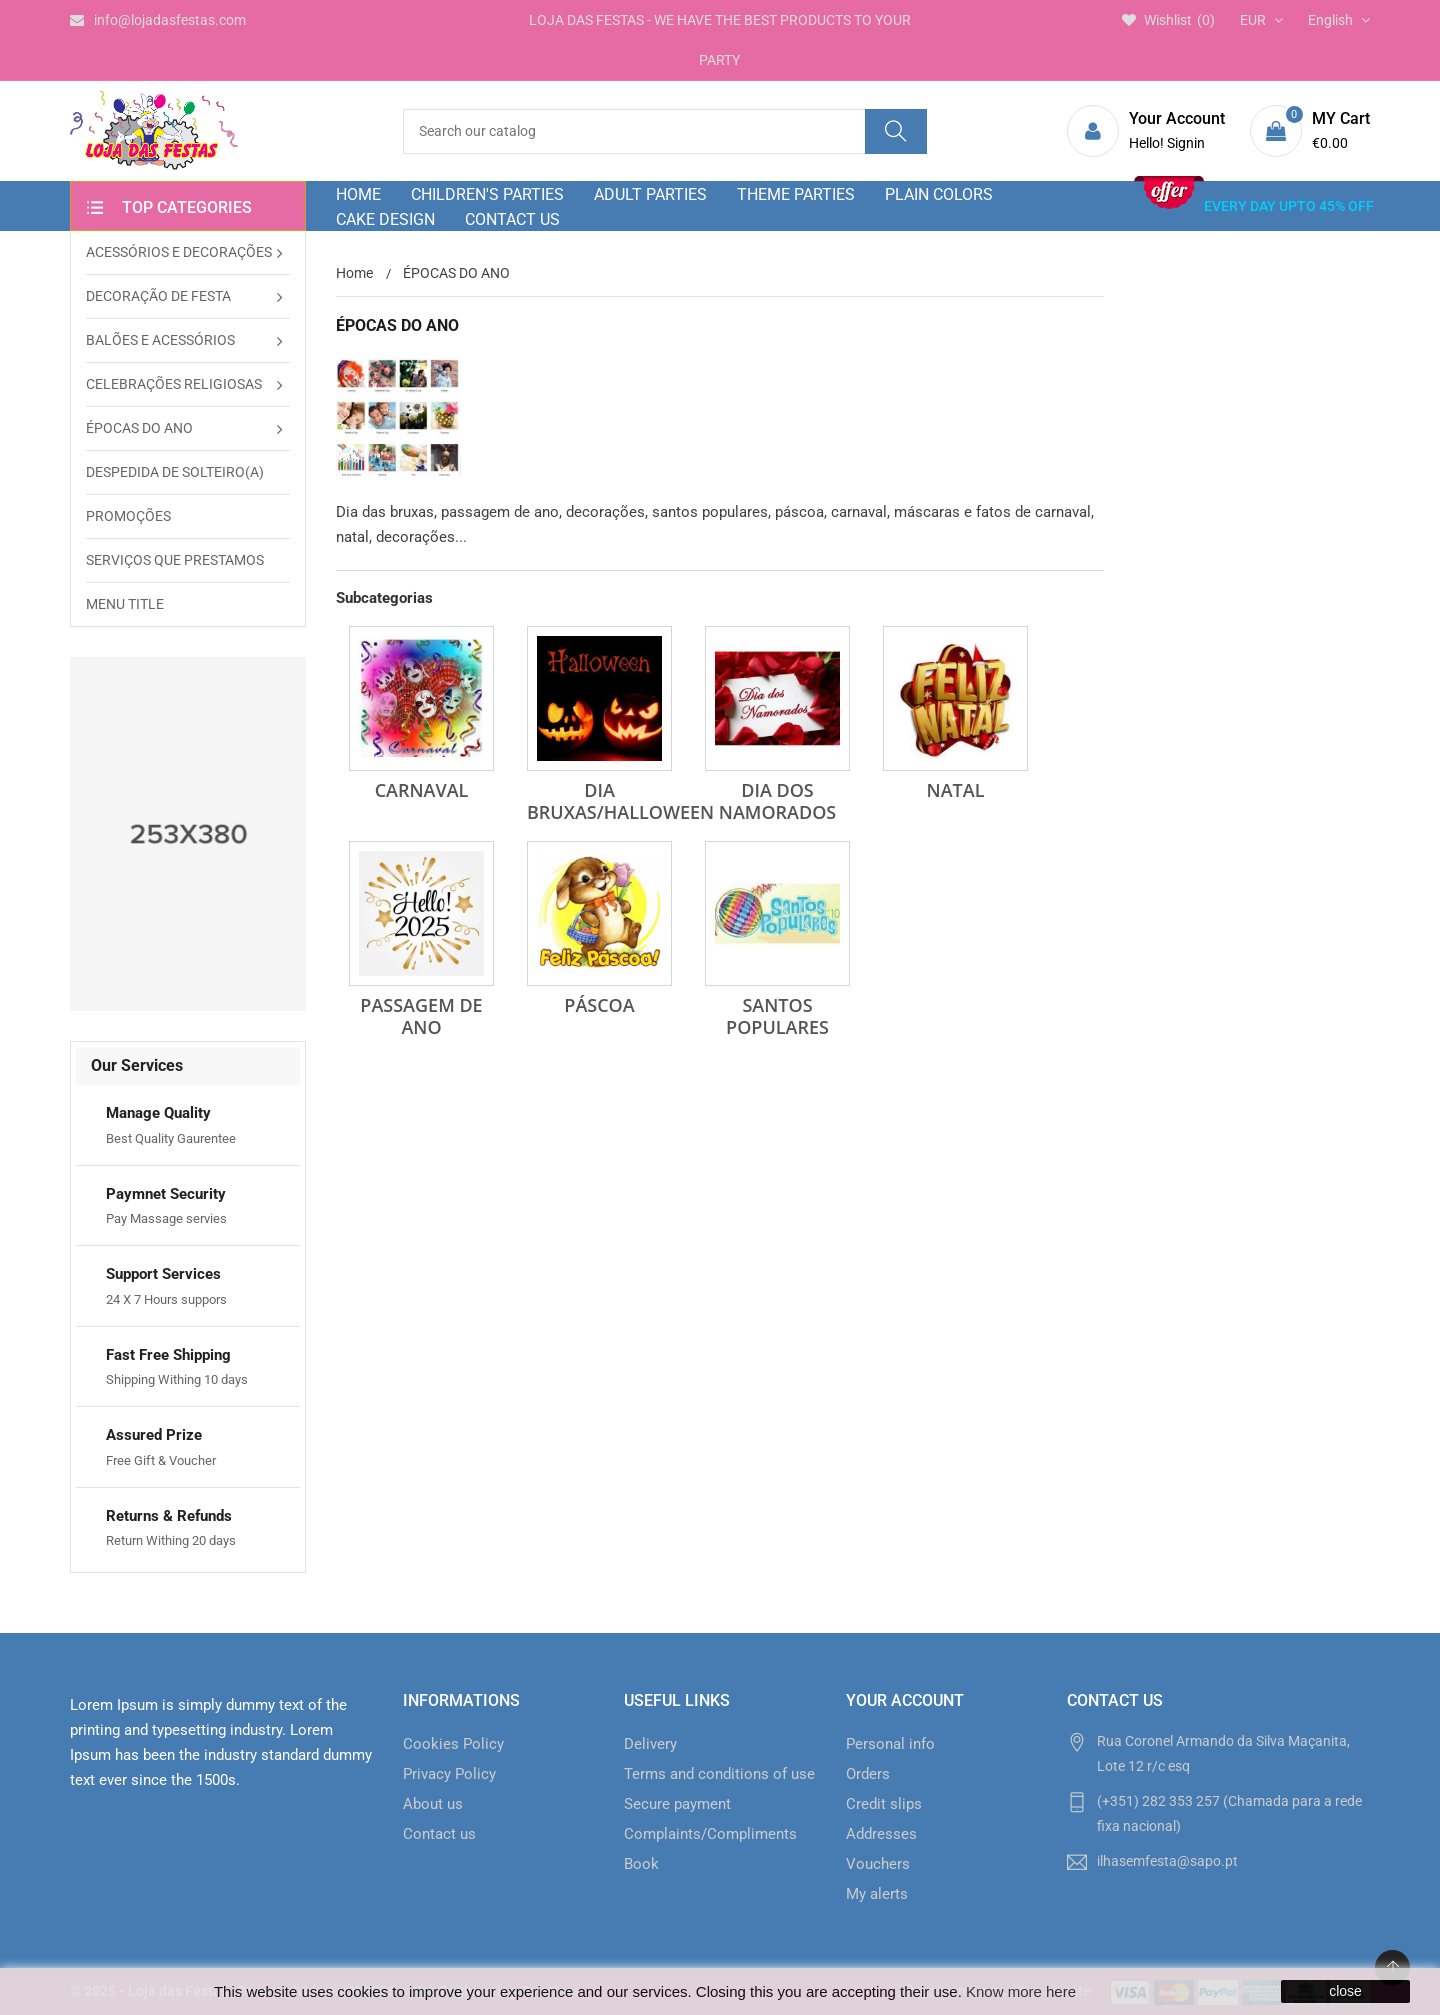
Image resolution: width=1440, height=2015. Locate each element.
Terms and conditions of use (719, 1774)
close (1345, 1991)
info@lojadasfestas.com (158, 20)
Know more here (1021, 1991)
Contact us (439, 1834)
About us (433, 1804)
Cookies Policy (453, 1744)
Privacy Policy (449, 1774)
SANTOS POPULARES (777, 1016)
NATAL (956, 790)
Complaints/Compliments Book (710, 1849)
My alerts (877, 1894)
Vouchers (878, 1864)
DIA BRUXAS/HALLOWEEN (620, 801)
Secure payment (677, 1804)
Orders (868, 1774)
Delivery (650, 1744)
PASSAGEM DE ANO (421, 1016)
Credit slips (884, 1804)
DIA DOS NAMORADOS (777, 801)
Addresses (881, 1834)
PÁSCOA (599, 1005)
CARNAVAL (422, 790)
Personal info (890, 1744)
